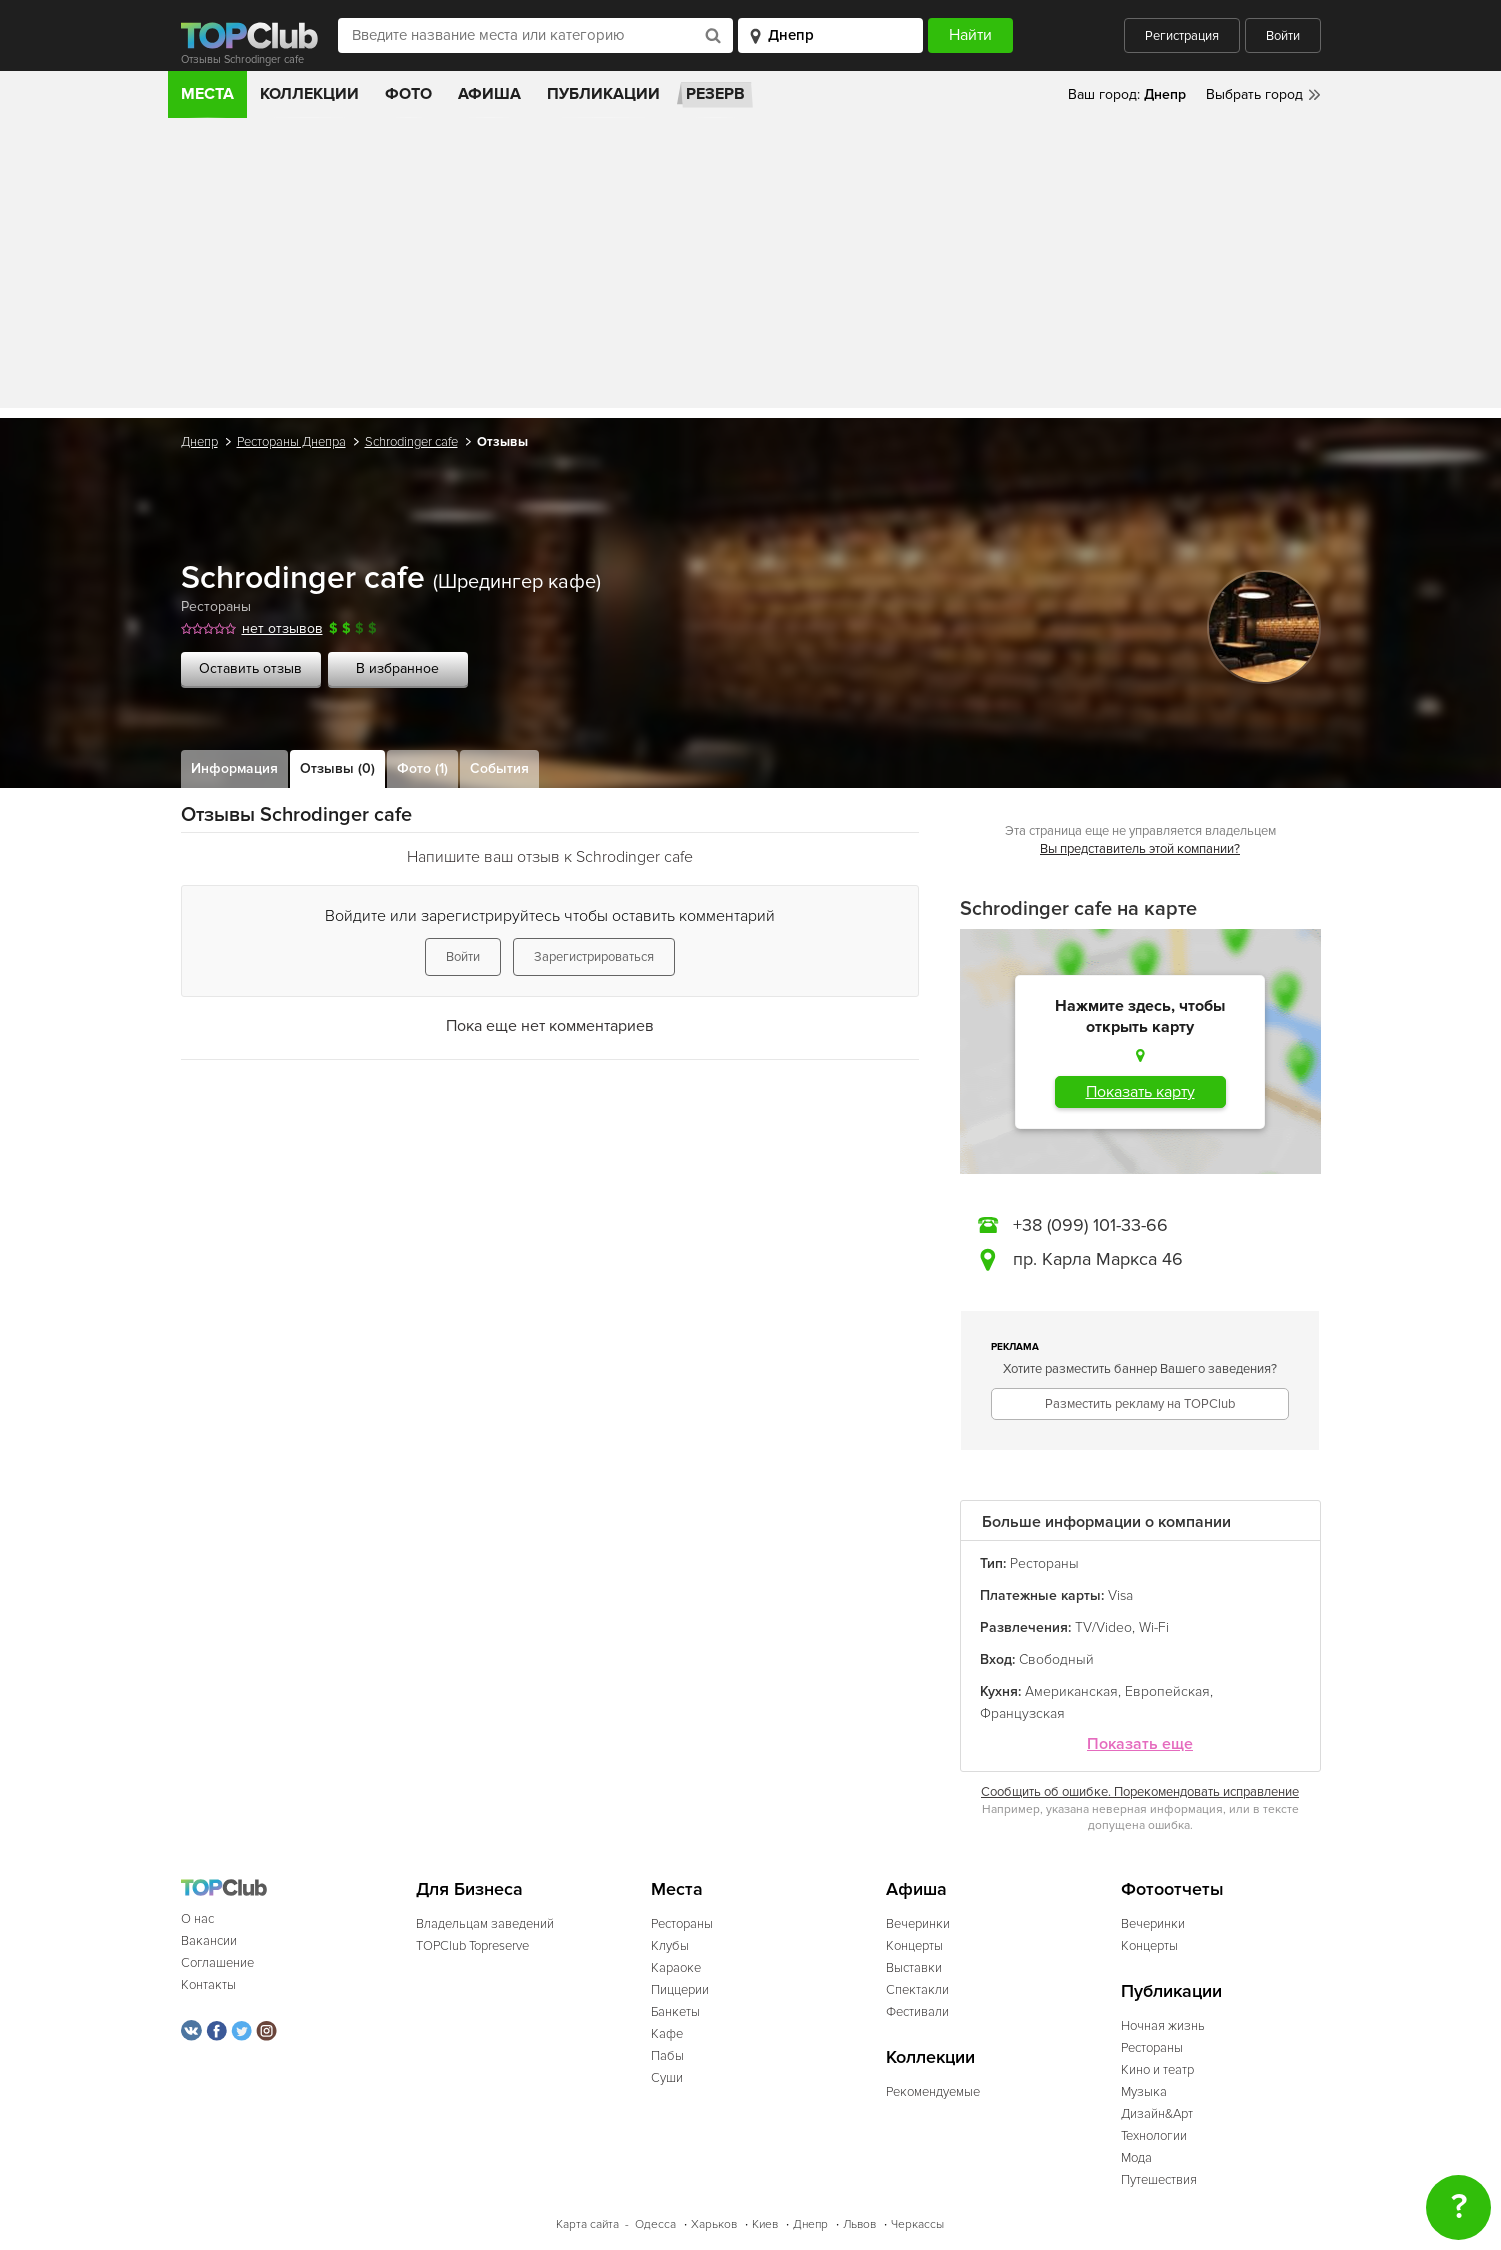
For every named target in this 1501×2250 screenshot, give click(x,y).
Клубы (670, 1946)
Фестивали (917, 2012)
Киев (765, 2224)
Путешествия (1159, 2180)
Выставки (914, 1968)
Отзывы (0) (337, 768)
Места (207, 94)
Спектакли (917, 1990)
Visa (1120, 1595)
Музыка (1144, 2092)
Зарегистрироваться (594, 957)
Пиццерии (680, 1990)
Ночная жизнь (1163, 2026)
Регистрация (1182, 36)
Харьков (714, 2224)
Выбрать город (1254, 94)
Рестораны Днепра (291, 442)
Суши (667, 2078)
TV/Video (1103, 1627)
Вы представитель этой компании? (1140, 849)
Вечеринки (918, 1924)
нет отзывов (282, 628)
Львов (859, 2224)
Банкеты (675, 2012)
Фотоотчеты (1172, 1889)
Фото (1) (422, 768)
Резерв (715, 94)
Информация (234, 768)
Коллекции (309, 94)
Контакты (208, 1985)
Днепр (199, 442)
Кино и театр (1157, 2070)
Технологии (1154, 2136)
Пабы (667, 2056)
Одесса (655, 2224)
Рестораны (216, 606)
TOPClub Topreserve (472, 1946)
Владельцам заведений (485, 1924)
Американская (1071, 1691)
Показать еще (1140, 1744)
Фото (408, 94)
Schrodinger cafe (411, 442)
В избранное (397, 668)
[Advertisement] (751, 268)
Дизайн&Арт (1157, 2114)
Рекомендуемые (933, 2092)
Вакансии (209, 1941)
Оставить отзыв (250, 668)
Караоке (676, 1968)
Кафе (667, 2034)
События (499, 768)
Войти (1283, 36)
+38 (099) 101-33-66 (1090, 1225)
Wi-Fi (1154, 1627)
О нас (197, 1919)
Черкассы (917, 2224)
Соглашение (217, 1963)
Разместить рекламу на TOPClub (1140, 1404)
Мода (1136, 2158)
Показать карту (1140, 1092)
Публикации (603, 94)
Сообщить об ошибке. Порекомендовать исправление (1140, 1792)
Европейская (1167, 1691)
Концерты (914, 1946)
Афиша (489, 94)
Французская (1022, 1713)
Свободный (1056, 1659)
